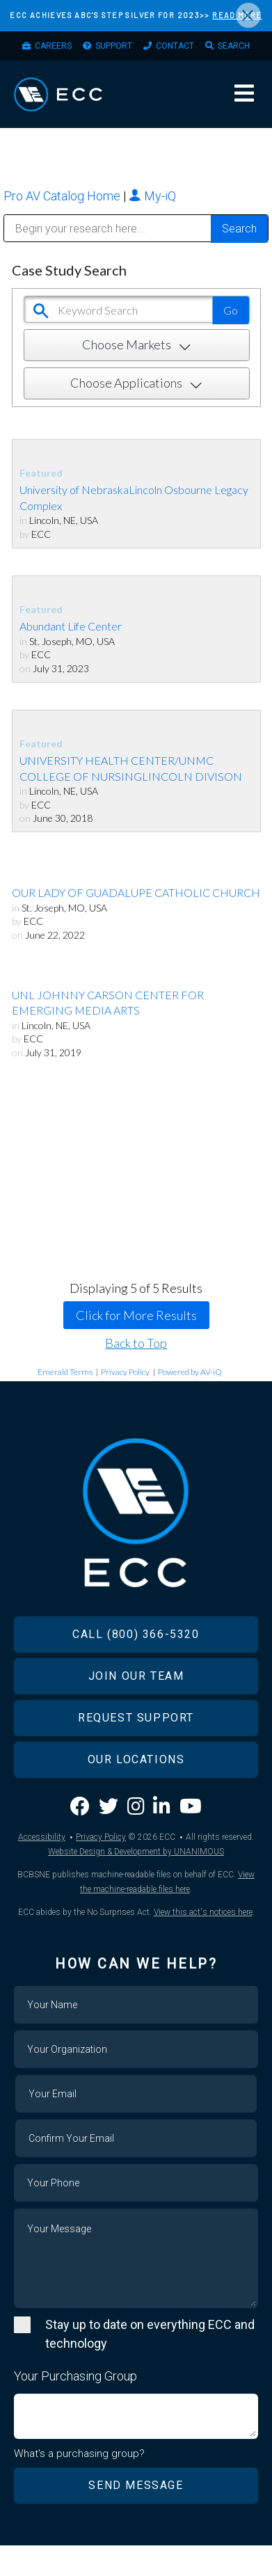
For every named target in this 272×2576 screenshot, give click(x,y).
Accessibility (41, 1837)
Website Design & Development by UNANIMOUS (136, 1852)
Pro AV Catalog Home (63, 196)
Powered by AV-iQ (190, 1372)
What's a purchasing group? (79, 2453)
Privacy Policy (125, 1372)
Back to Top (136, 1343)
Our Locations (136, 1759)
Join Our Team (136, 1676)
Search (234, 46)
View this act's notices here (203, 1912)
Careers (53, 46)
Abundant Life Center (70, 626)
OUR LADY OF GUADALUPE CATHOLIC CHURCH (136, 892)
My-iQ (152, 196)
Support (113, 46)
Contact (175, 46)
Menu (244, 93)
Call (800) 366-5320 (135, 1634)
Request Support (136, 1717)
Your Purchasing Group (75, 2376)
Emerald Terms (65, 1372)
